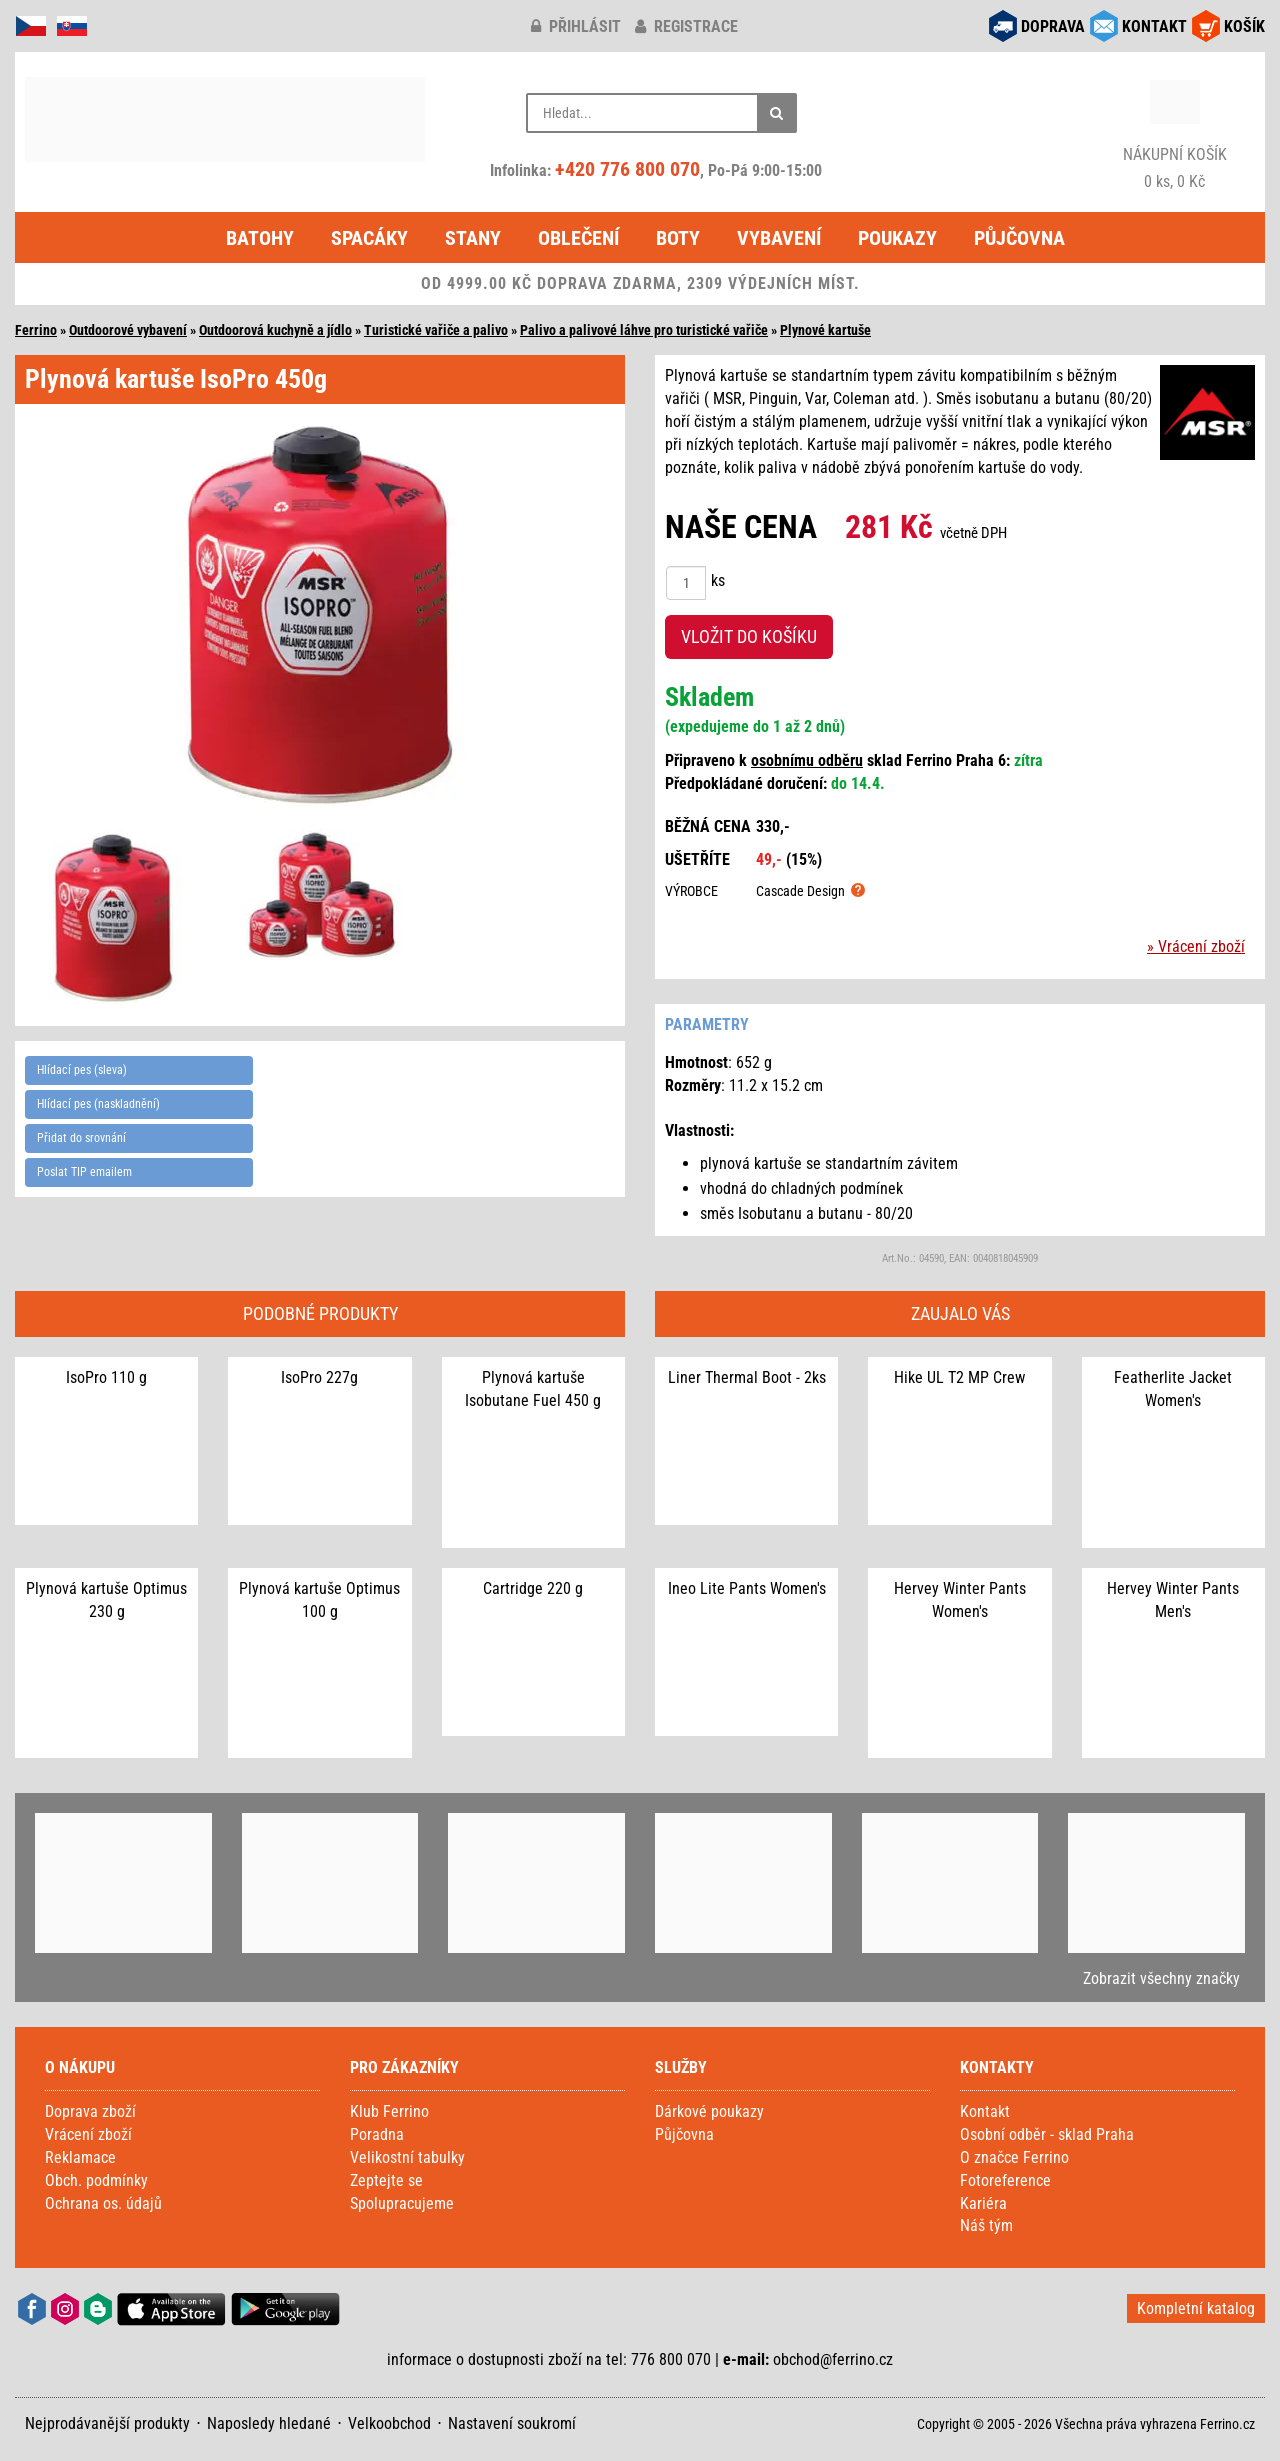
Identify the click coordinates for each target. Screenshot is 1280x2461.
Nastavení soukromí (512, 2423)
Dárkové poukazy (709, 2111)
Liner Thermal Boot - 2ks (747, 1377)
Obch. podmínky (96, 2180)
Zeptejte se (386, 2180)
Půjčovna (1019, 238)
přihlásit (576, 26)
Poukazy (897, 238)
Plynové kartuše (825, 330)
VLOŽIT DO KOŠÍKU (749, 636)
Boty (678, 238)
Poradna (377, 2134)
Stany (473, 238)
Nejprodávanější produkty (107, 2423)
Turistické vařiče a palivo (436, 330)
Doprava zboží (90, 2111)
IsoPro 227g (319, 1377)
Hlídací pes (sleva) (82, 1070)
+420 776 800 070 (627, 169)
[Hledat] (777, 113)
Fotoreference (1005, 2180)
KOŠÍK (1244, 26)
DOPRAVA (1053, 26)
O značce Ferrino (1014, 2157)
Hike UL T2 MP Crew (959, 1377)
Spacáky (369, 238)
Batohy (260, 238)
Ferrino (36, 330)
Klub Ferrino (389, 2111)
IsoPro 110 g (106, 1377)
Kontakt (985, 2111)
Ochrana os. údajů (103, 2203)
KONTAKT (1154, 26)
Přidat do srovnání (81, 1138)
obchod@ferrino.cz (833, 2359)
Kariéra (983, 2203)
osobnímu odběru (807, 760)
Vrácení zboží (88, 2134)
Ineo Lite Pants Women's (747, 1588)
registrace (686, 26)
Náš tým (986, 2225)
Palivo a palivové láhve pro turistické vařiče (644, 330)
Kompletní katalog (1196, 2308)
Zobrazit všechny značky (1161, 1978)
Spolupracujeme (402, 2203)
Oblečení (578, 238)
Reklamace (80, 2157)
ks (718, 580)
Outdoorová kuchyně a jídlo (275, 330)
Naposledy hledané (269, 2423)
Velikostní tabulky (407, 2157)
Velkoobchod (389, 2423)
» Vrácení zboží (1196, 946)
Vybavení (779, 238)
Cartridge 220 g (533, 1588)
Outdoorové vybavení (128, 330)
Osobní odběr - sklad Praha (1047, 2134)
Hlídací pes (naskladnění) (98, 1104)
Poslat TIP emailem (84, 1172)
